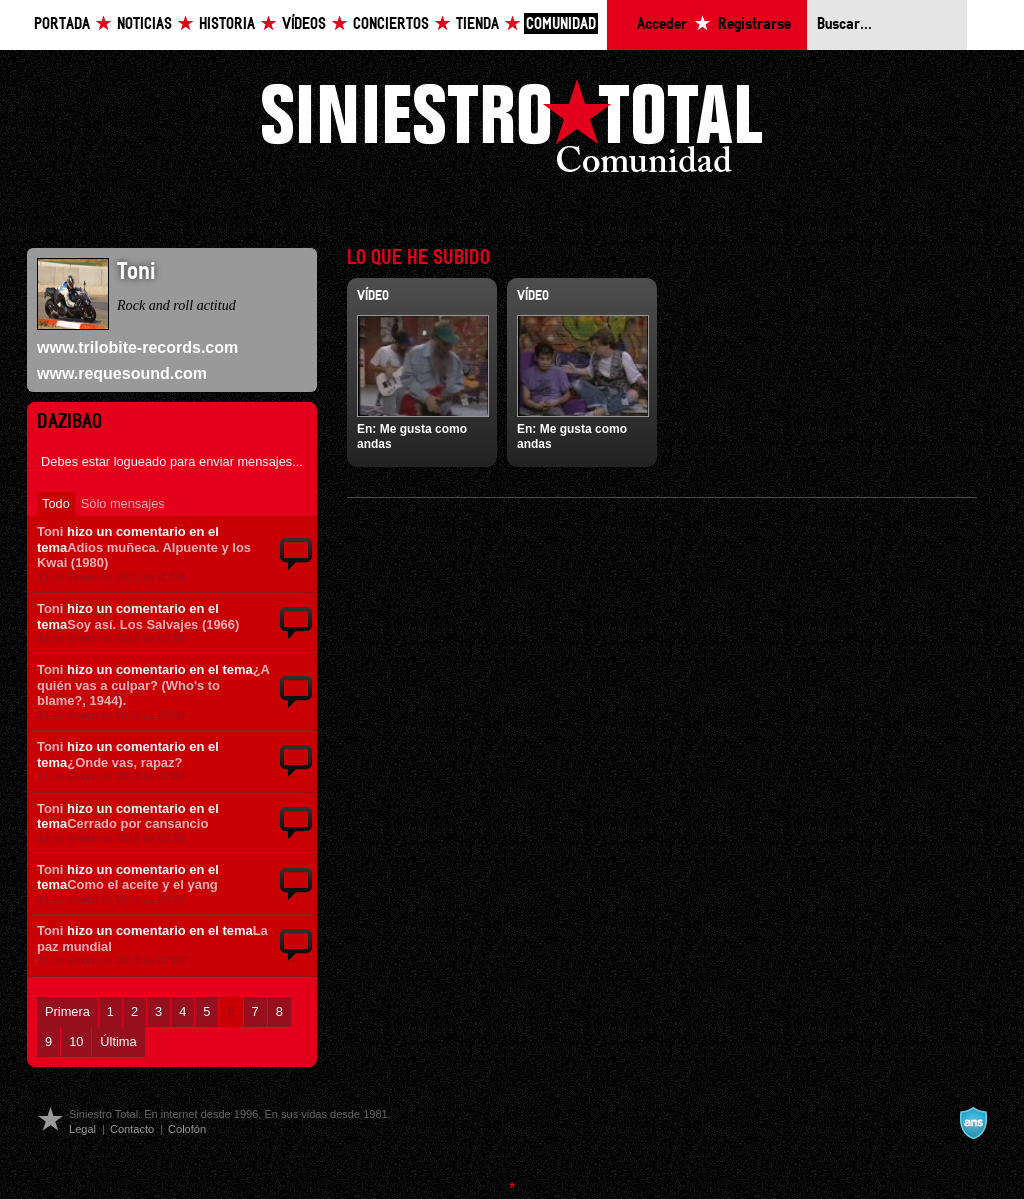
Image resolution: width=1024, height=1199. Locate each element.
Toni (50, 531)
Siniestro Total (512, 131)
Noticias (144, 24)
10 (76, 1041)
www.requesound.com (122, 373)
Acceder (662, 24)
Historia (227, 24)
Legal (82, 1129)
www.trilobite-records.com (137, 347)
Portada (62, 24)
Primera (67, 1011)
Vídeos (304, 24)
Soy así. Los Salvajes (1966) (153, 624)
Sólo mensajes (123, 503)
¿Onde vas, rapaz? (124, 762)
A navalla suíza (973, 1123)
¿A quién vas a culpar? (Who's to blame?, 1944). (153, 685)
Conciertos (391, 24)
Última (118, 1041)
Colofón (187, 1129)
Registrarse (754, 24)
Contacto (132, 1129)
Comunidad (561, 24)
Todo (56, 503)
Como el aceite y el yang (142, 884)
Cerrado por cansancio (137, 823)
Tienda (477, 24)
